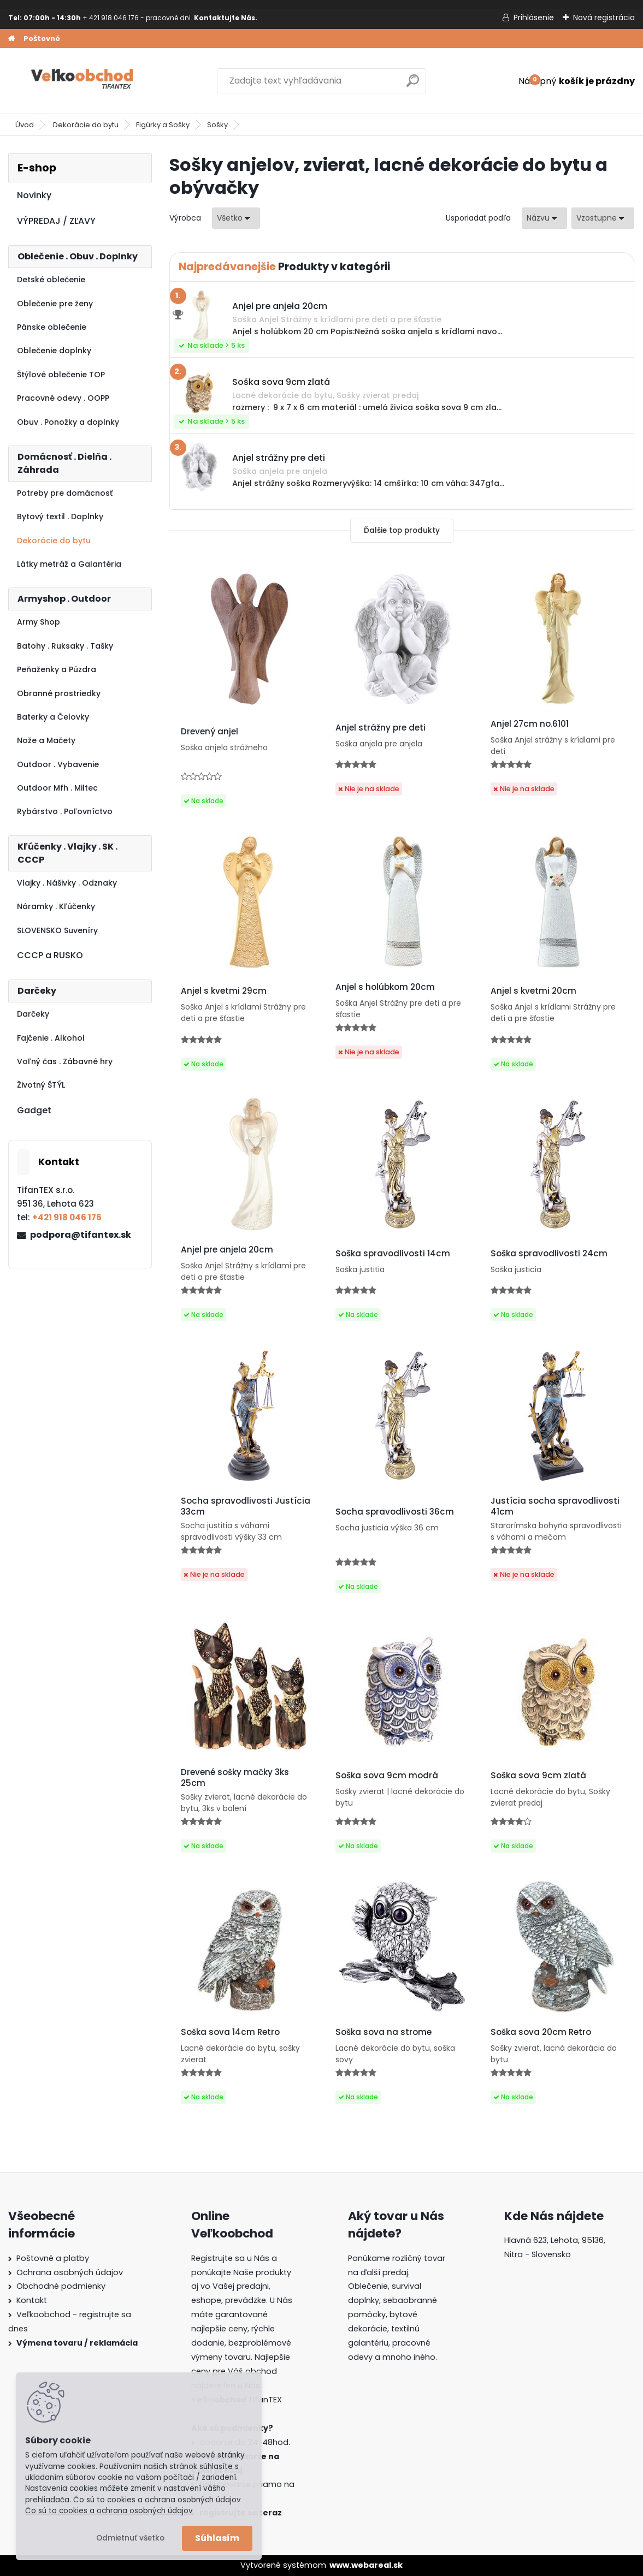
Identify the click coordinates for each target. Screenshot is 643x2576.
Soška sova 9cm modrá (386, 1775)
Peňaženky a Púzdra (56, 669)
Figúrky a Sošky (163, 125)
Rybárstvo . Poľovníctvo (65, 811)
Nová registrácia (604, 17)
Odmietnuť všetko (130, 2538)
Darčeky (33, 1013)
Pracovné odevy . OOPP (63, 398)
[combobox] (544, 218)
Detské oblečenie (51, 279)
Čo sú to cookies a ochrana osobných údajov (109, 2511)
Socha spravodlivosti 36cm (394, 1511)
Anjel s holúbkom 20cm (385, 987)
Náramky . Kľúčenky (56, 906)
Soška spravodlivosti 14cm (392, 1253)
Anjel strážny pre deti (380, 727)
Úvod (24, 125)
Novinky (34, 195)
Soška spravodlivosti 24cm (549, 1253)
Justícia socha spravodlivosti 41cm (555, 1506)
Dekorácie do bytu (86, 125)
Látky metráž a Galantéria (69, 564)
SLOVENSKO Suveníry (57, 930)
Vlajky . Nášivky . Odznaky (67, 882)
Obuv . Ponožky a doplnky (68, 422)
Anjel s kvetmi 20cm (533, 991)
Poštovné (41, 38)
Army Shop (38, 621)
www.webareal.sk (366, 2565)
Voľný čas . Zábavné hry (65, 1061)
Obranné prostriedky (59, 693)
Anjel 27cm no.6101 (530, 724)
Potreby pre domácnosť (65, 493)
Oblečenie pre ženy (55, 303)
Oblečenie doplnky (54, 350)
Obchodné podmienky (60, 2286)
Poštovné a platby (52, 2258)
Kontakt (31, 2300)
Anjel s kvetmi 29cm (224, 991)
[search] (412, 85)
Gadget (34, 1110)
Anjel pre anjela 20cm (227, 1249)
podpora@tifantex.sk (80, 1234)
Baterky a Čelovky (53, 716)
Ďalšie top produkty (402, 530)
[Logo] (83, 81)
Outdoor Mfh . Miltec (57, 787)
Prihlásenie (534, 17)
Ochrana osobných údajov (69, 2272)
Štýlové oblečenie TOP (61, 374)
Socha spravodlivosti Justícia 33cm (245, 1506)
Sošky (217, 125)
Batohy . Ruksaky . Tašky (65, 645)
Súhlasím (217, 2538)
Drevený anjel (209, 731)
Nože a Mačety (46, 740)
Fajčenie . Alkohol (51, 1037)
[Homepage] (11, 39)
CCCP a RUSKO (50, 955)
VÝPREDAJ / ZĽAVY (56, 221)
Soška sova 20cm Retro (541, 2032)
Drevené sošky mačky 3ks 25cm (235, 1778)
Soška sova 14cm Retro (230, 2032)
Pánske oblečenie (51, 327)
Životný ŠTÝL (41, 1084)
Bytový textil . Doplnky (60, 516)
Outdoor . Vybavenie (58, 764)
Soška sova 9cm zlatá (538, 1775)
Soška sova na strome (383, 2032)
